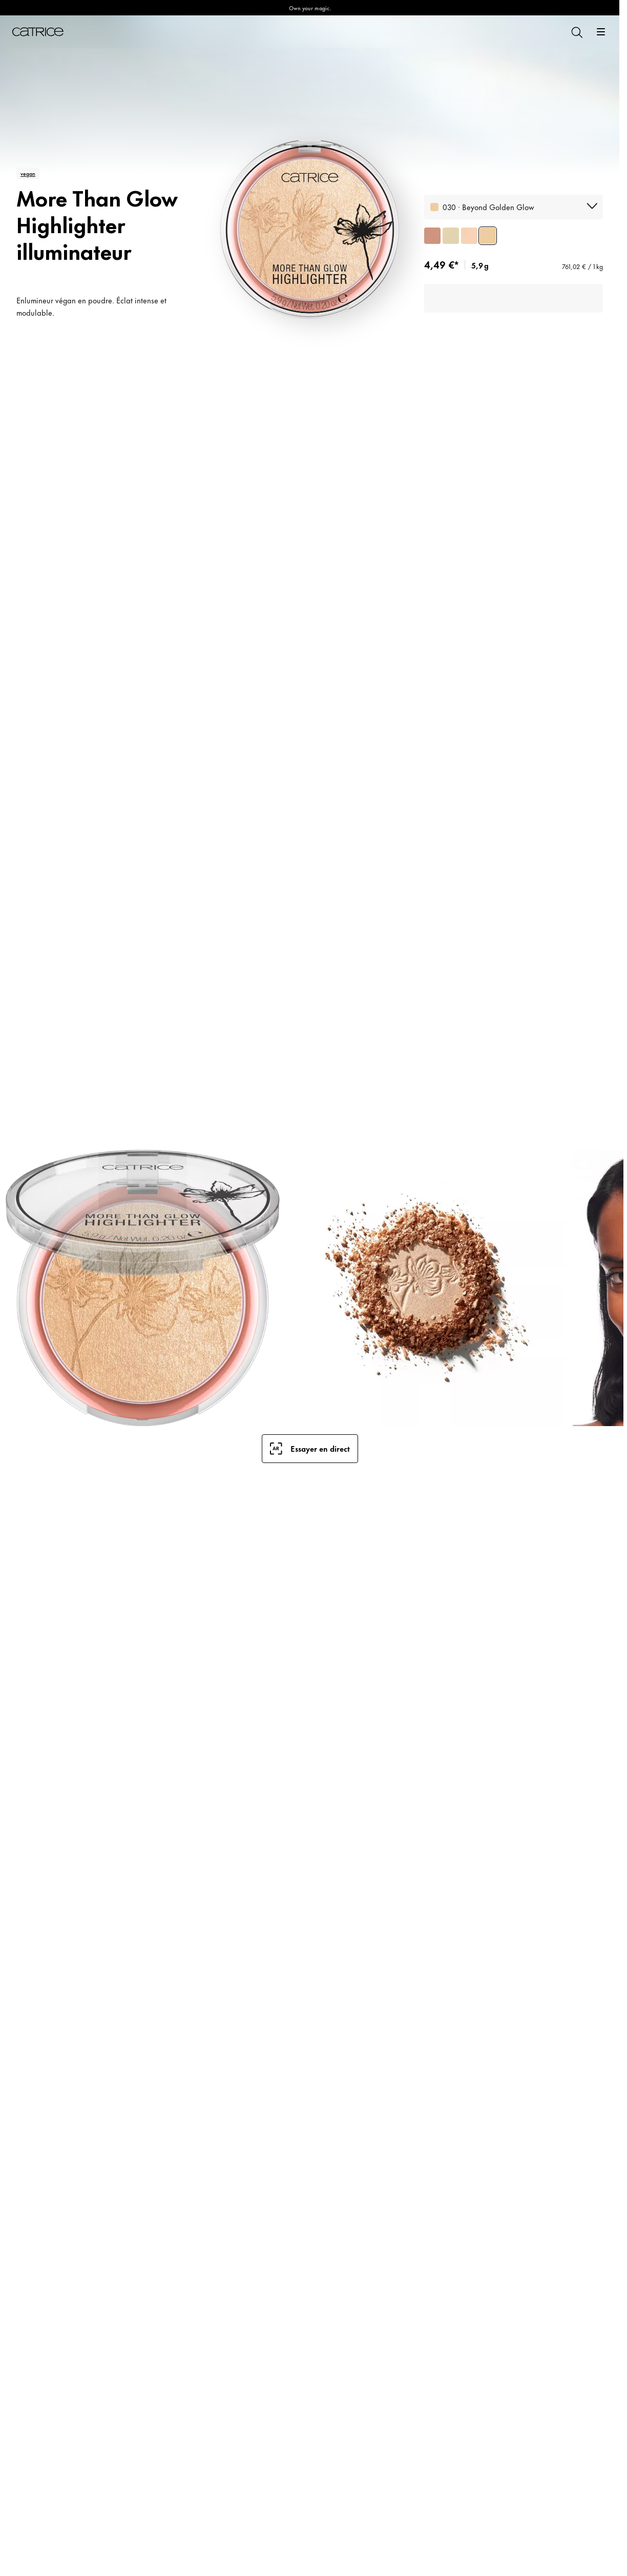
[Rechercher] (576, 31)
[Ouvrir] (601, 32)
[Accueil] (38, 32)
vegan (27, 173)
